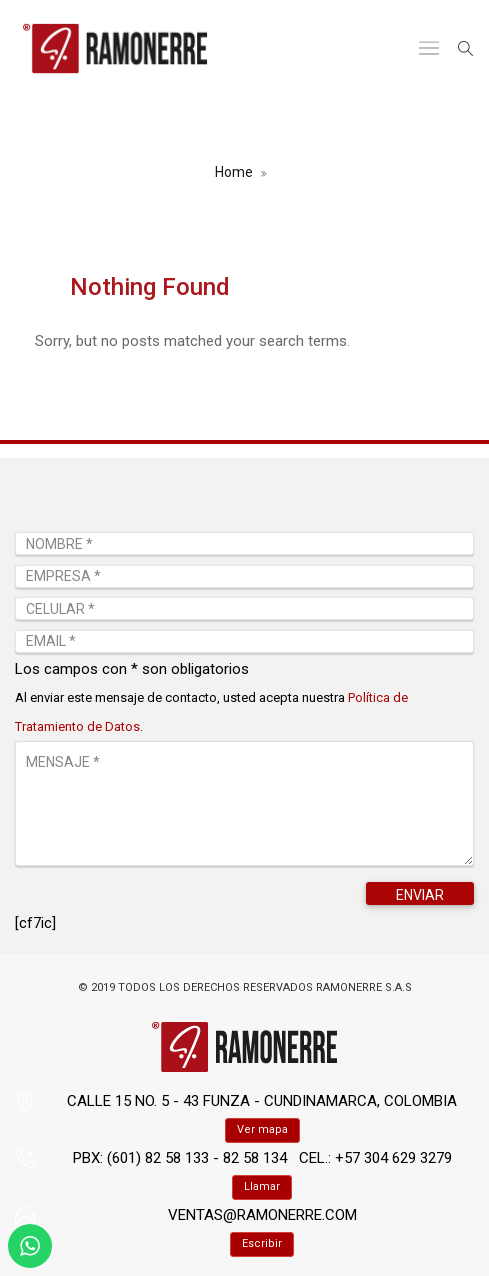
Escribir (262, 1243)
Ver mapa (262, 1129)
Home (234, 172)
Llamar (262, 1186)
